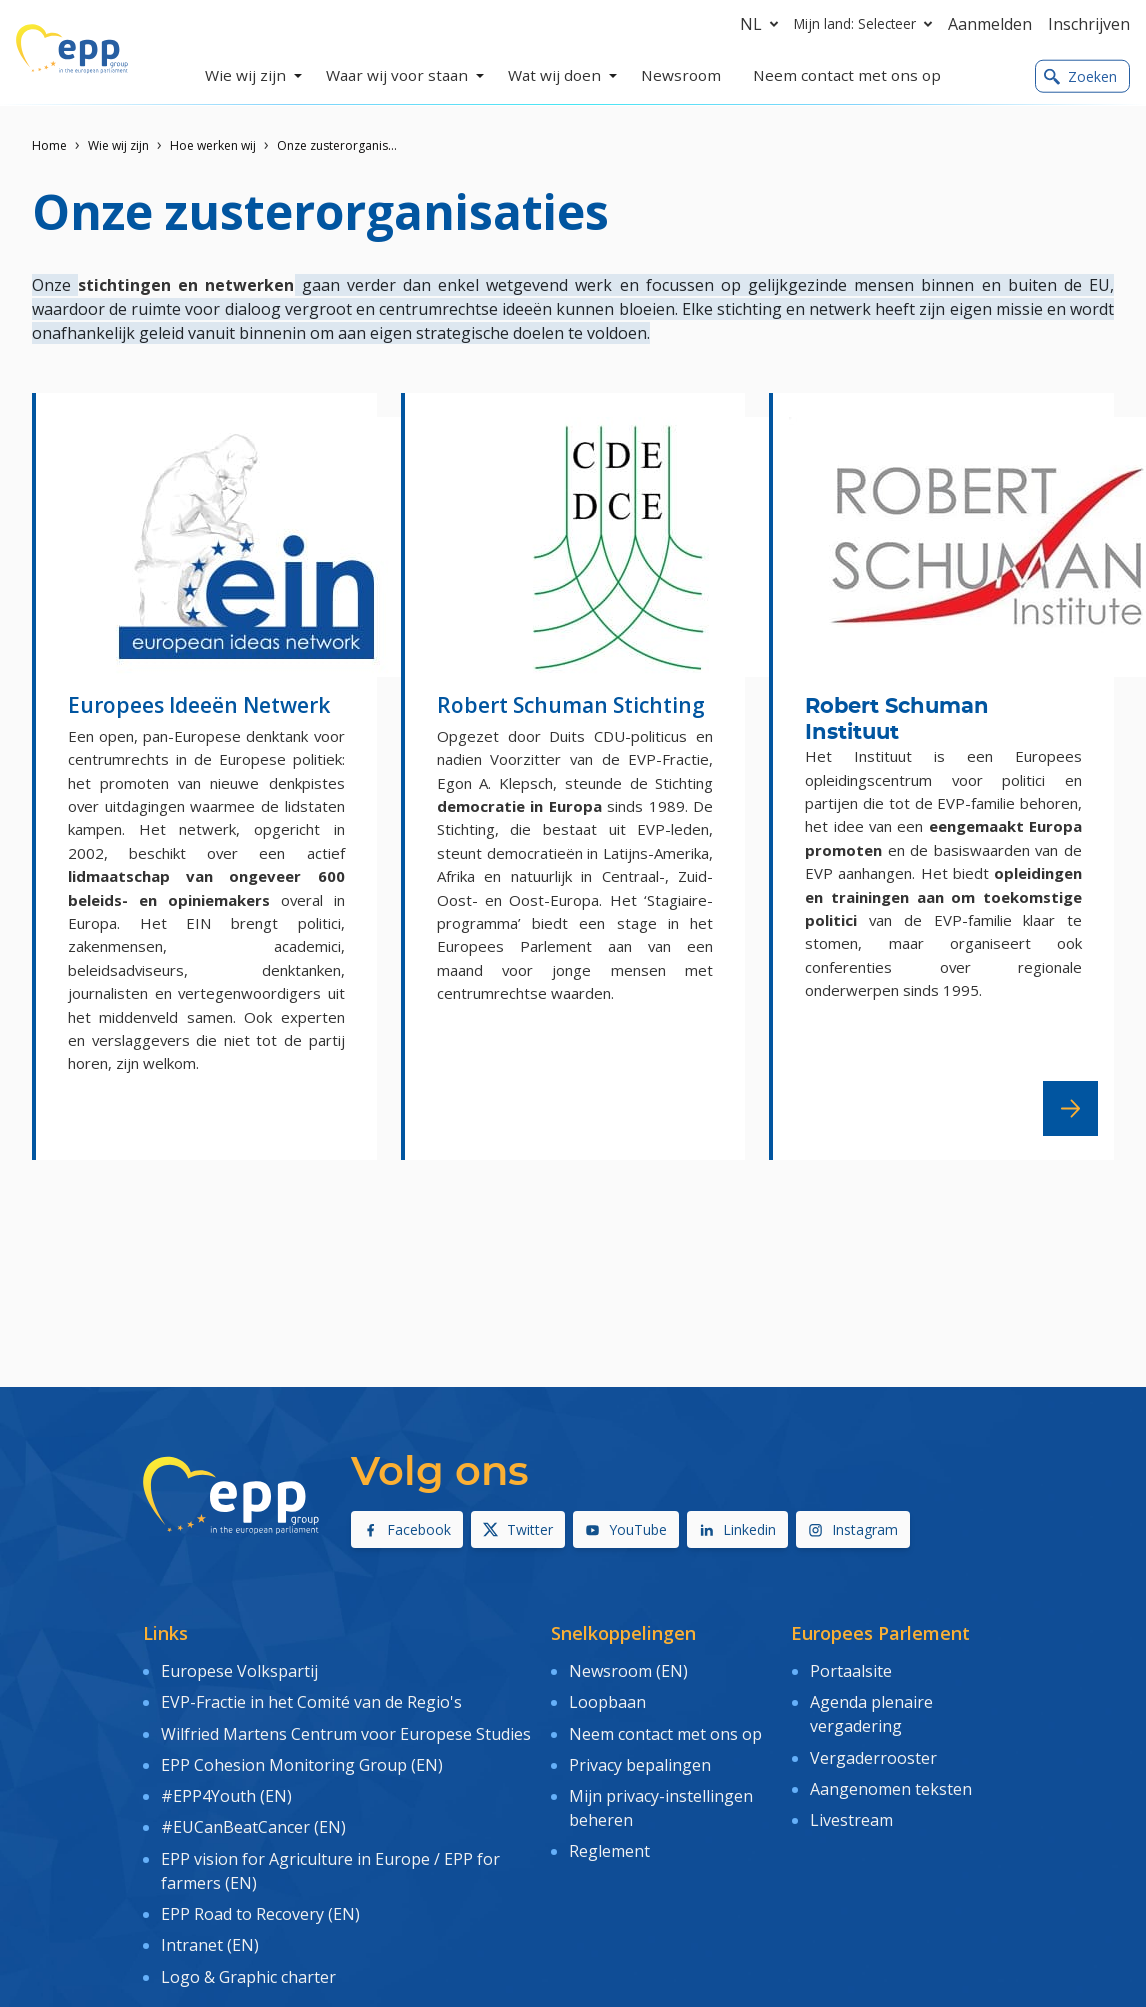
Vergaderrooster (873, 1751)
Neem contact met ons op (665, 1727)
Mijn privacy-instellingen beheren (661, 1797)
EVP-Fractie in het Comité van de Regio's (311, 1699)
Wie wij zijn (118, 145)
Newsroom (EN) (628, 1670)
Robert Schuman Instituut (897, 719)
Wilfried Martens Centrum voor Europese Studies (346, 1727)
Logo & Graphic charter (248, 1953)
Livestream (851, 1809)
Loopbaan (607, 1699)
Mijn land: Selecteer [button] (867, 24)
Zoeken (1080, 76)
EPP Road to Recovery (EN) (260, 1895)
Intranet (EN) (210, 1924)
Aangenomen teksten (891, 1780)
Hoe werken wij (213, 145)
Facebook (407, 1529)
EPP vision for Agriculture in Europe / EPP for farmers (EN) (330, 1854)
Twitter (518, 1529)
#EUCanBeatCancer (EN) (253, 1814)
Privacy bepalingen (640, 1756)
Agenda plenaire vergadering (871, 1711)
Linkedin (737, 1529)
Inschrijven (1089, 24)
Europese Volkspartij (239, 1670)
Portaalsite (851, 1670)
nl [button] (763, 24)
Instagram (853, 1529)
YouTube (626, 1529)
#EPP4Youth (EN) (226, 1785)
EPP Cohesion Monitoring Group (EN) (302, 1756)
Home (49, 145)
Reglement (609, 1838)
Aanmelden (990, 24)
